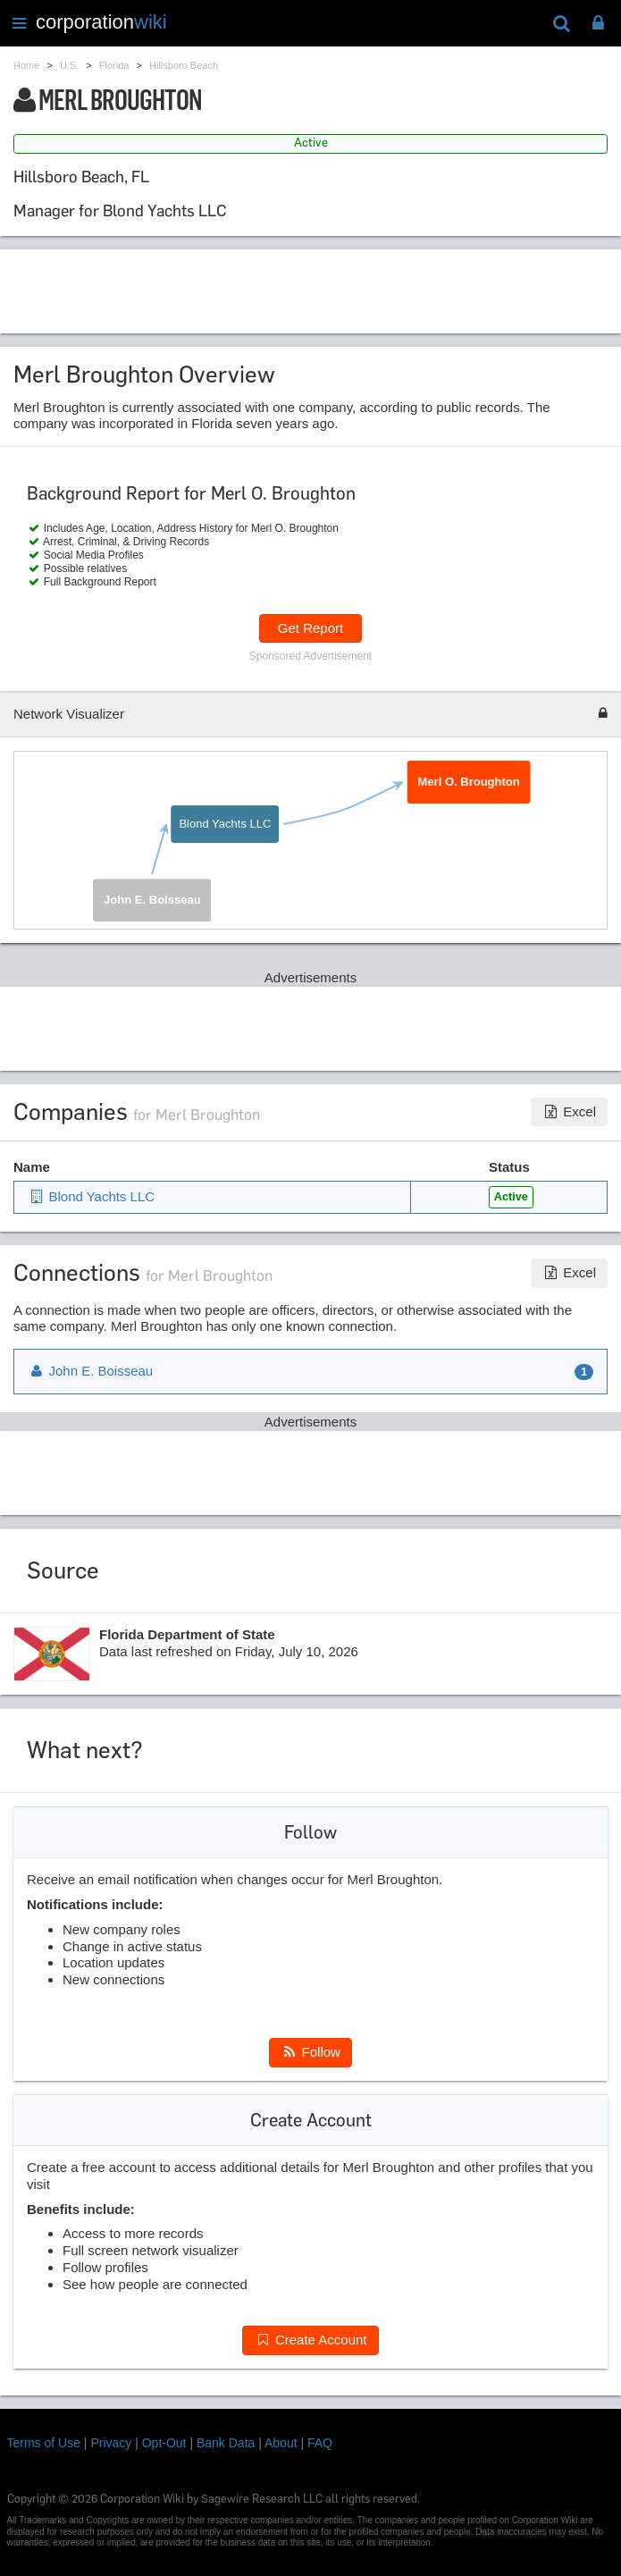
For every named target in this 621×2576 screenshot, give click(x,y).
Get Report (310, 628)
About (281, 2443)
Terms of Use (43, 2443)
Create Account (310, 2339)
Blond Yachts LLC (225, 823)
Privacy (110, 2443)
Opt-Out (164, 2443)
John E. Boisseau (152, 899)
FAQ (319, 2443)
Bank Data (226, 2443)
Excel (569, 1111)
